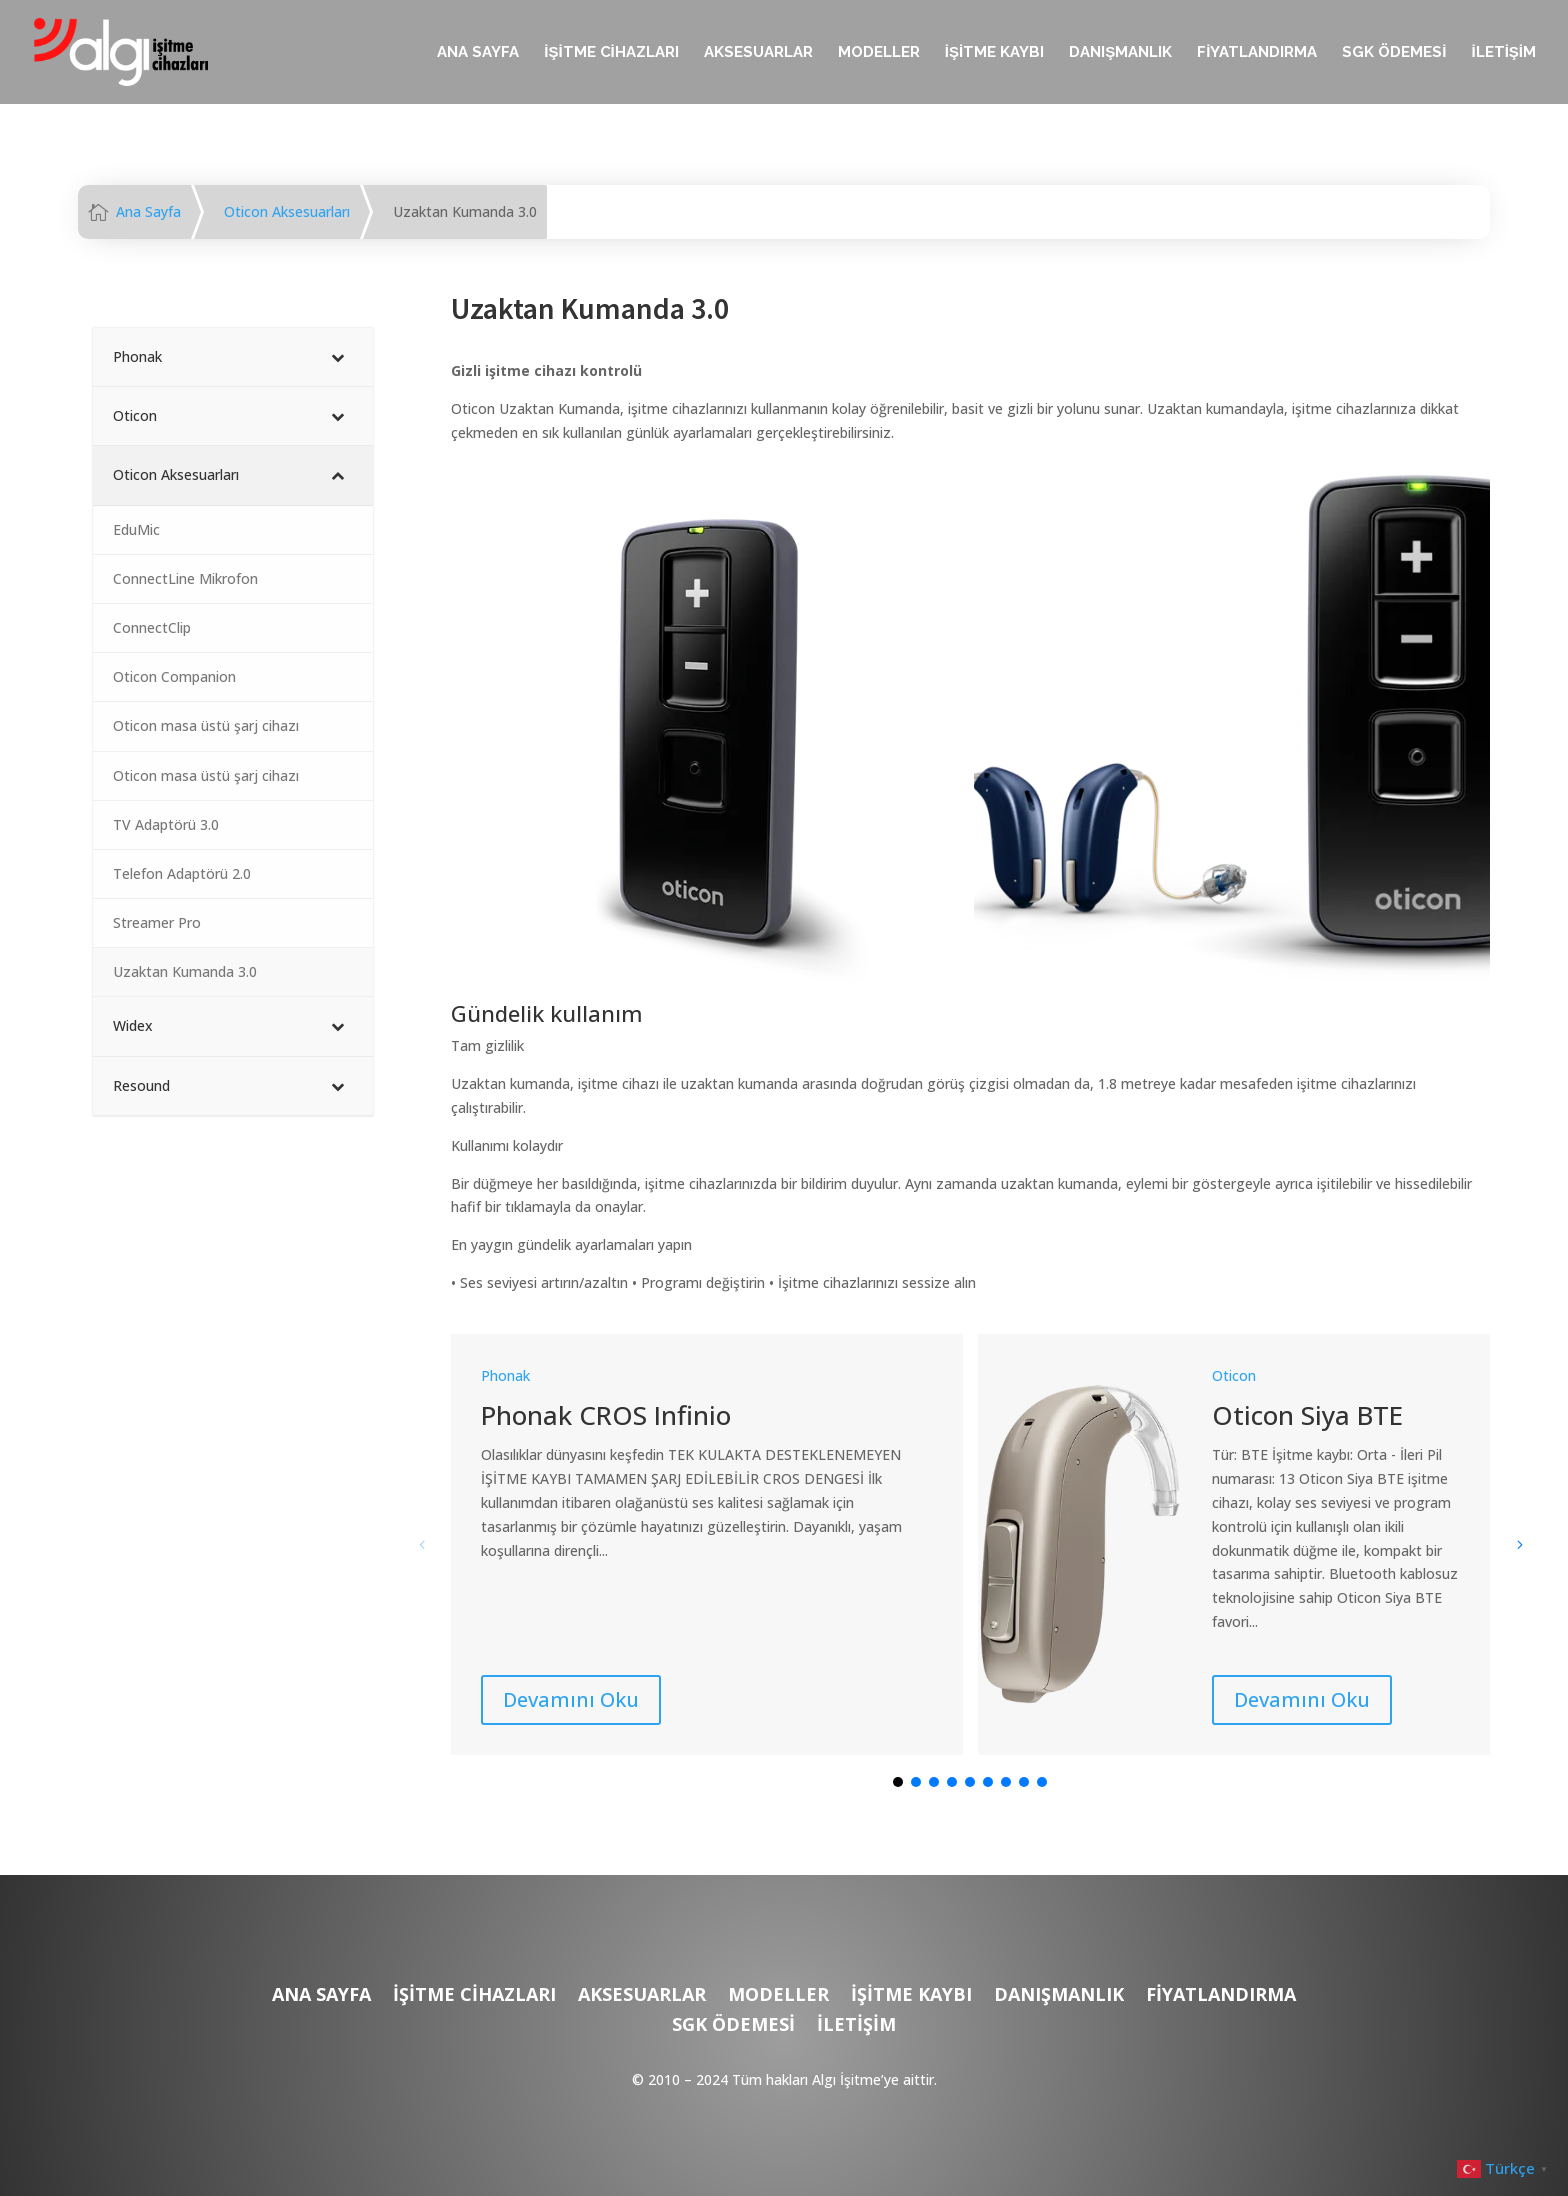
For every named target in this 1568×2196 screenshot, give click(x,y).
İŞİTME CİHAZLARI (611, 53)
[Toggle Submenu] (338, 357)
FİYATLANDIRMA (1257, 53)
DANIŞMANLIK (1120, 53)
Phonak (505, 1375)
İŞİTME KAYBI (994, 53)
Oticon (1234, 1375)
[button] (1519, 1544)
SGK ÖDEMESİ (1394, 53)
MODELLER (879, 53)
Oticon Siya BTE (1307, 1415)
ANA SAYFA (478, 53)
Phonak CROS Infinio (606, 1415)
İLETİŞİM (1503, 53)
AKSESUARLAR (758, 53)
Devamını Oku (571, 1699)
